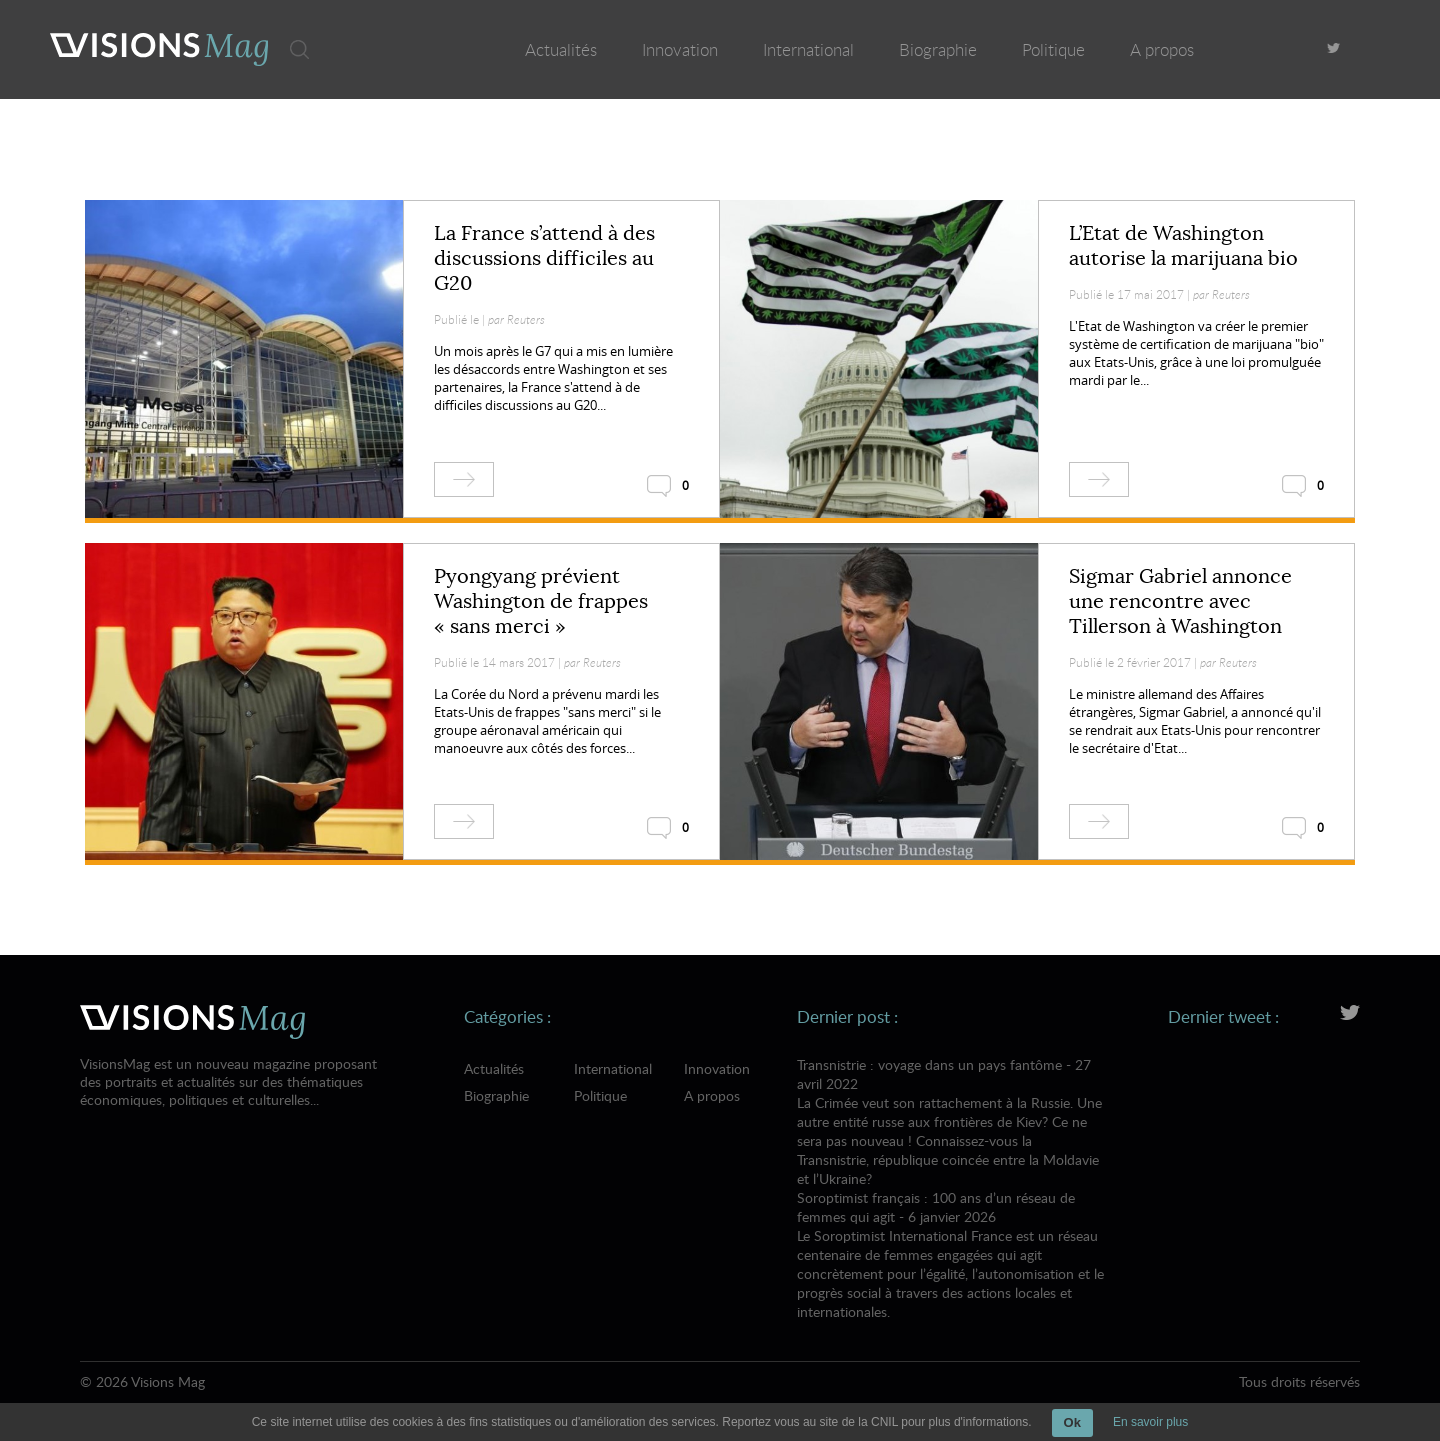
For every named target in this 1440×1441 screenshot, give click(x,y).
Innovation (680, 49)
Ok (1072, 1422)
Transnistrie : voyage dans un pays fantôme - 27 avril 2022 (950, 1121)
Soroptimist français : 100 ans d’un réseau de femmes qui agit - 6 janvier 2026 (950, 1254)
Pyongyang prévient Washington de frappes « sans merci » (541, 601)
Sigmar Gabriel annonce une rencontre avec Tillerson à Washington (1180, 601)
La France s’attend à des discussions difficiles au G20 (544, 258)
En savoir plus (1150, 1422)
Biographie (938, 49)
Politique (1053, 49)
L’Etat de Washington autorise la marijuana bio (1183, 246)
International (808, 49)
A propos (1162, 49)
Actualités (561, 49)
